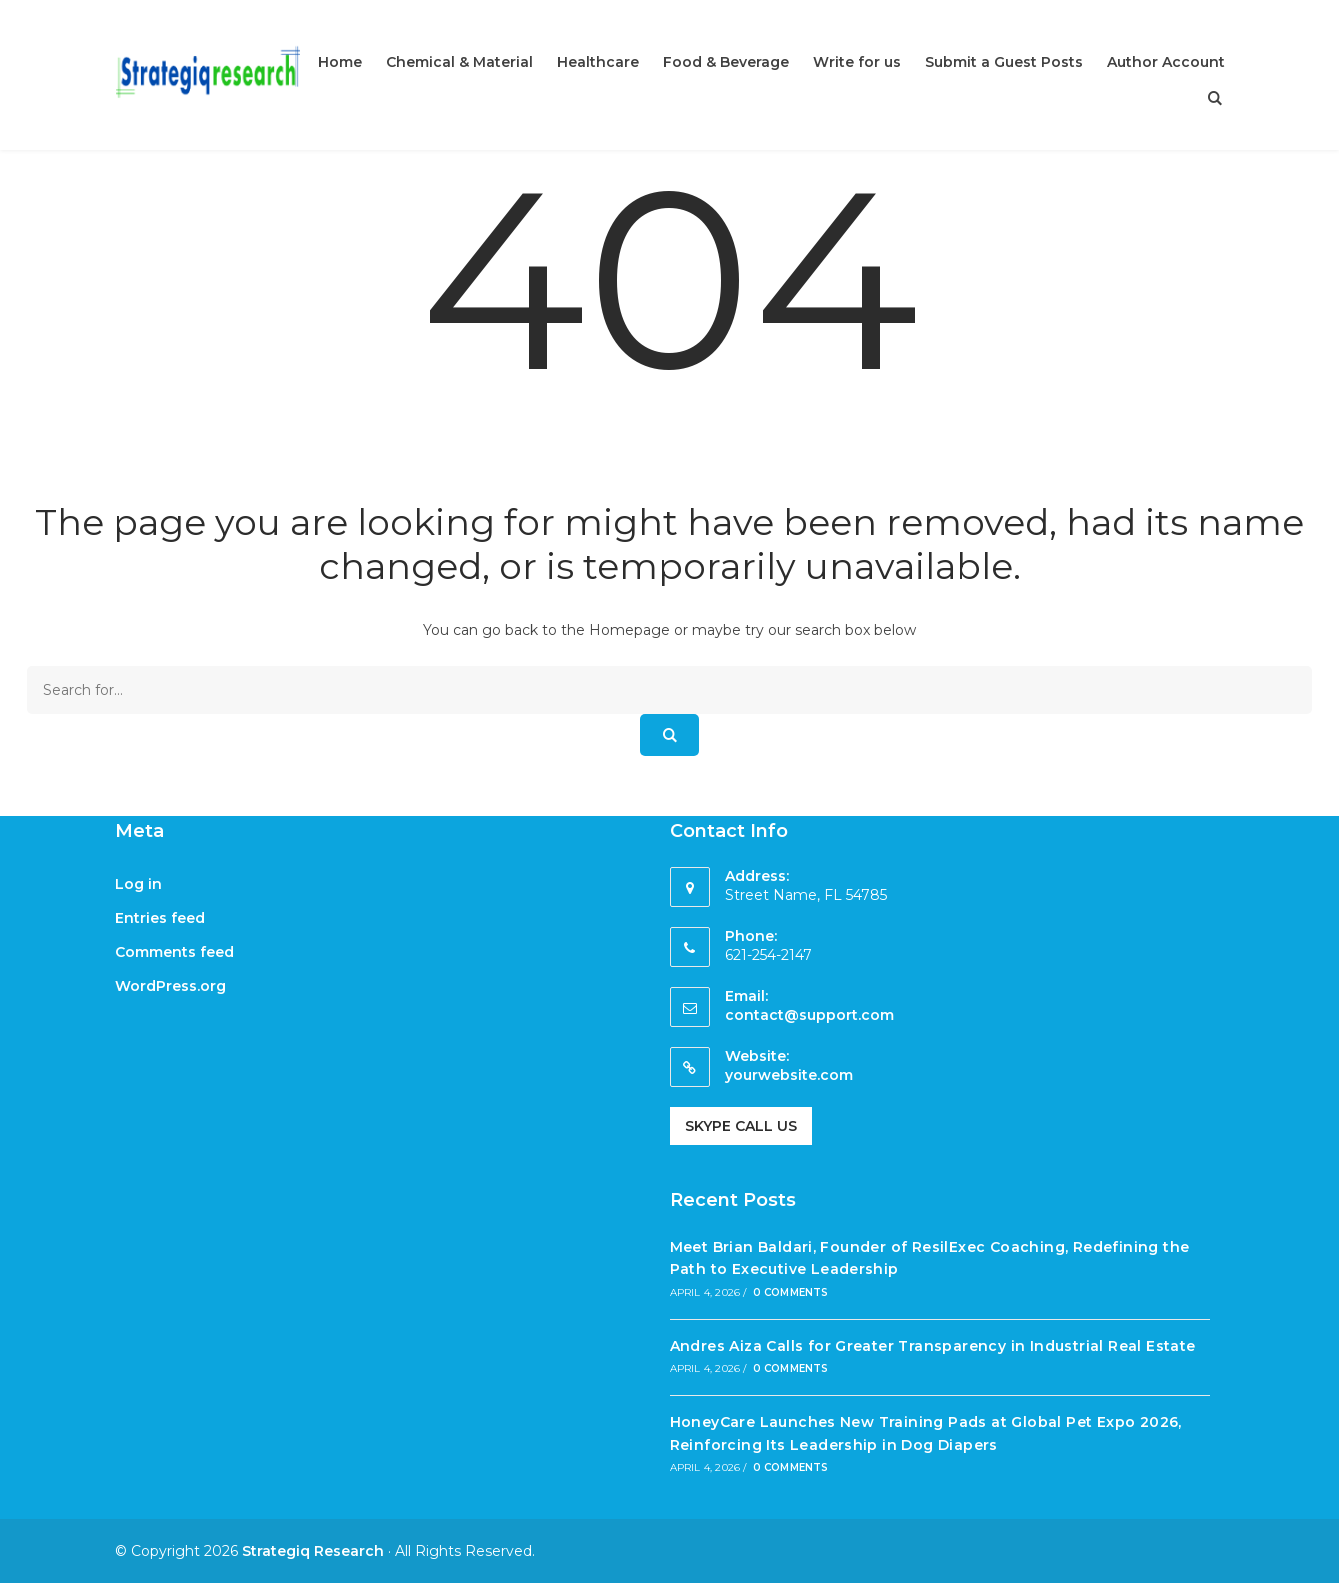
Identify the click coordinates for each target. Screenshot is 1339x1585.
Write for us (857, 62)
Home (340, 62)
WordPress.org (170, 986)
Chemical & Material (459, 62)
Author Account (1166, 62)
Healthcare (598, 62)
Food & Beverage (726, 62)
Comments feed (174, 952)
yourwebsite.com (789, 1075)
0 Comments (791, 1292)
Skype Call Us (741, 1126)
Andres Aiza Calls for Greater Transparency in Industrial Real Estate (933, 1346)
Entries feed (160, 918)
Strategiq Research (313, 1551)
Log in (138, 884)
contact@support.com (809, 1015)
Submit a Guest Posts (1004, 62)
